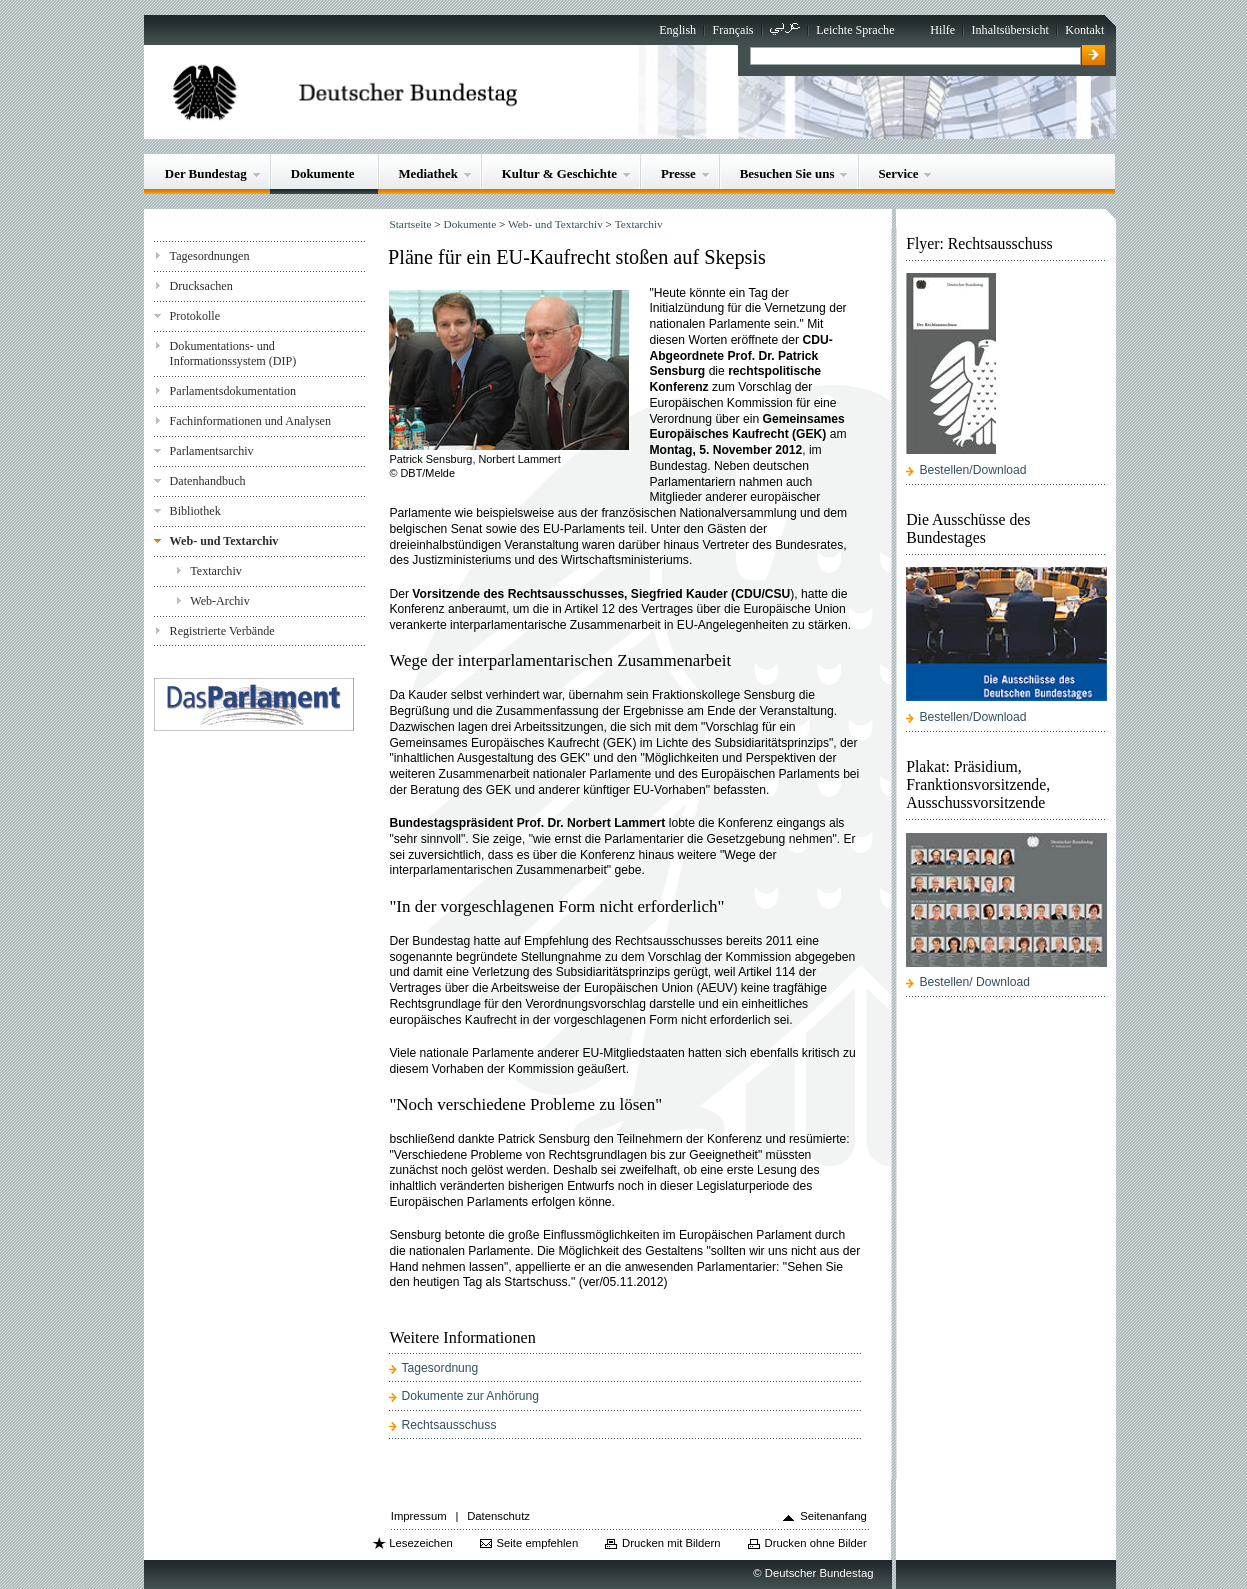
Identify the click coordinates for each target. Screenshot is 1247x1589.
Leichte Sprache (855, 30)
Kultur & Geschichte (559, 173)
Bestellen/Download (973, 470)
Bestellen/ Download (975, 982)
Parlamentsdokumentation (233, 391)
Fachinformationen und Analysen (250, 421)
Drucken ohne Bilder (815, 1543)
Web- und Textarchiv (224, 541)
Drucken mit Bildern (671, 1543)
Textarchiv (216, 571)
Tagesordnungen (210, 256)
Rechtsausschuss (449, 1425)
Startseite (410, 224)
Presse (678, 173)
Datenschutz (498, 1516)
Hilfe (942, 30)
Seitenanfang (833, 1516)
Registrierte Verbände (222, 631)
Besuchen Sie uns (787, 173)
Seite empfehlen (538, 1543)
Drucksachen (201, 286)
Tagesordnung (440, 1368)
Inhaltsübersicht (1010, 30)
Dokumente (323, 173)
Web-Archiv (220, 601)
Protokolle (195, 316)
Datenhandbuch (208, 481)
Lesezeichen (420, 1543)
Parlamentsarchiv (212, 451)
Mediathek (428, 173)
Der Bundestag (206, 173)
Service (898, 173)
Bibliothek (195, 511)
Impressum (419, 1516)
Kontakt (1084, 30)
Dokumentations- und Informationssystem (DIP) (233, 353)
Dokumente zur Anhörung (470, 1396)
